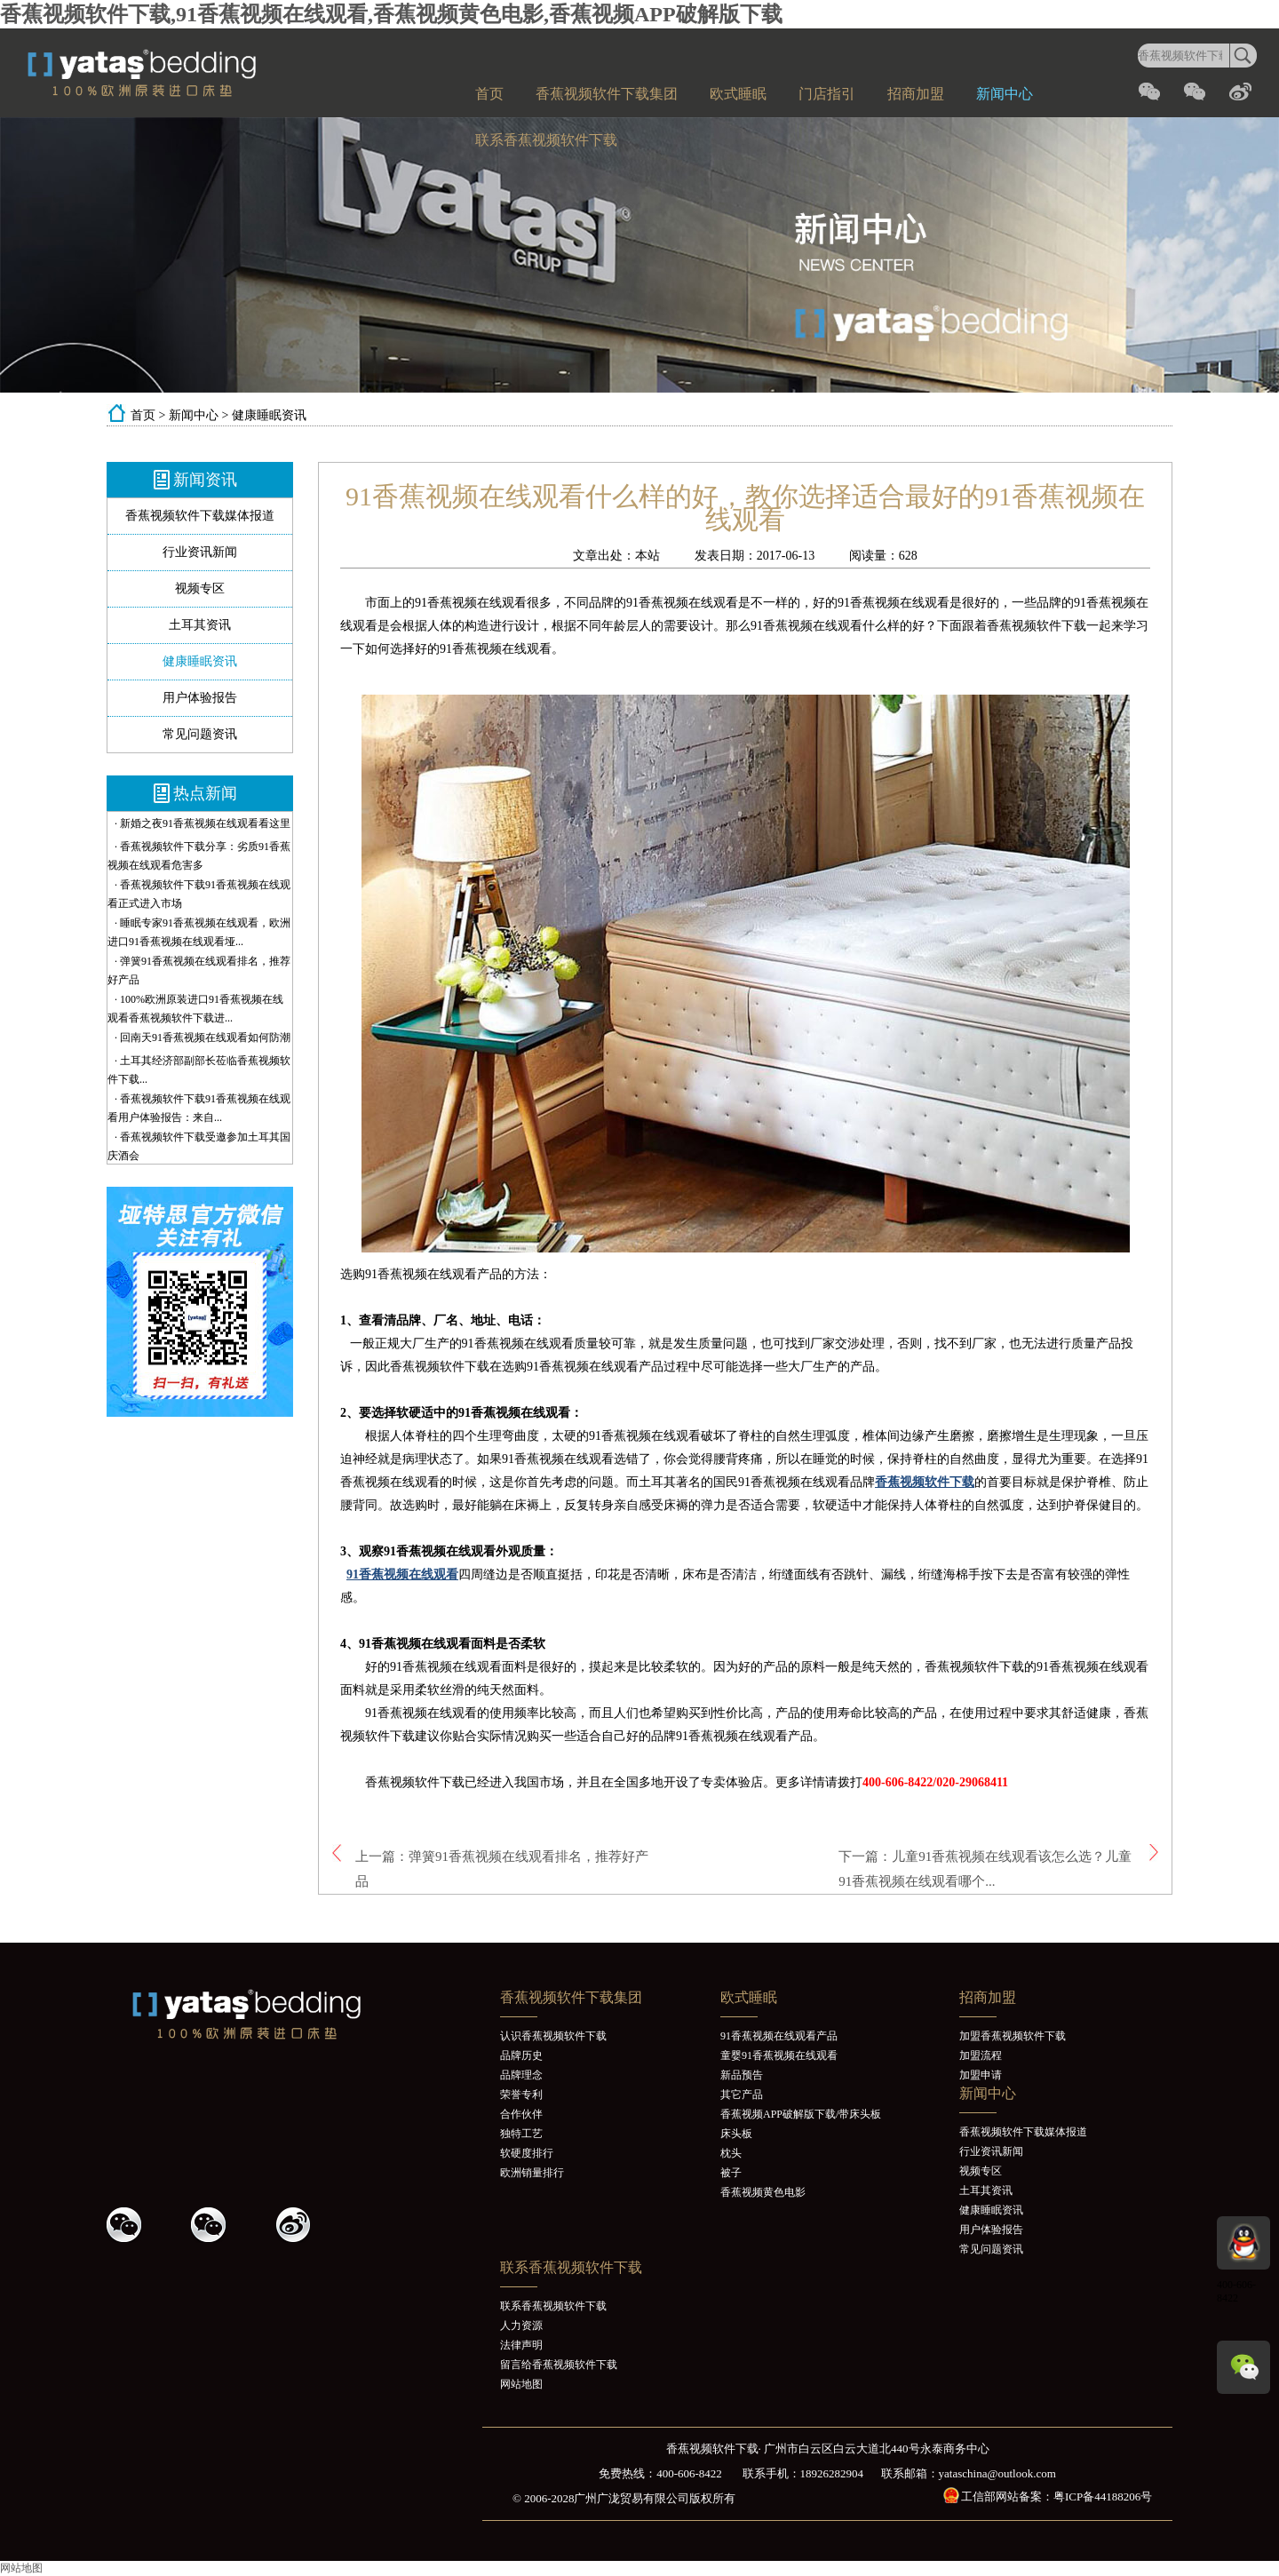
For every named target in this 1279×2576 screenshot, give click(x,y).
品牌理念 (521, 2075)
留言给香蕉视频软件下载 (558, 2364)
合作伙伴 (521, 2114)
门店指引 (826, 93)
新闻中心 (1004, 93)
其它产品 (741, 2094)
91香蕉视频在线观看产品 (779, 2036)
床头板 (736, 2133)
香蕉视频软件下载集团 (607, 93)
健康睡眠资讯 (269, 415)
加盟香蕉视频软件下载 (1012, 2036)
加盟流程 (980, 2055)
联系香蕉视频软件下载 (546, 139)
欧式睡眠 (738, 93)
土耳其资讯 (200, 625)
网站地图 (521, 2384)
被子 (731, 2173)
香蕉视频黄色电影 (763, 2192)
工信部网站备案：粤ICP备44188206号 (1056, 2496)
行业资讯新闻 (200, 552)
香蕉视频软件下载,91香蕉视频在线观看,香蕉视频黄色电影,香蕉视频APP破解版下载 (391, 14)
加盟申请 (980, 2075)
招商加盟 (915, 93)
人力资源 (521, 2325)
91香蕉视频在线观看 (402, 1574)
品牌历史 (521, 2055)
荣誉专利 (521, 2094)
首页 (489, 93)
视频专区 (200, 588)
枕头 (731, 2153)
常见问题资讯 (200, 734)
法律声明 (521, 2345)
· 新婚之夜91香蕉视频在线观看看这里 (202, 823)
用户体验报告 (200, 697)
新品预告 (741, 2075)
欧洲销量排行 (532, 2173)
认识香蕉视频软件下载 (553, 2036)
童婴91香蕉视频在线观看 (779, 2055)
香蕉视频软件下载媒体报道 (199, 515)
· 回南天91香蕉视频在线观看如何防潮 (202, 1037)
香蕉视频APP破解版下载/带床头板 (800, 2114)
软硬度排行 (526, 2153)
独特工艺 (521, 2133)
